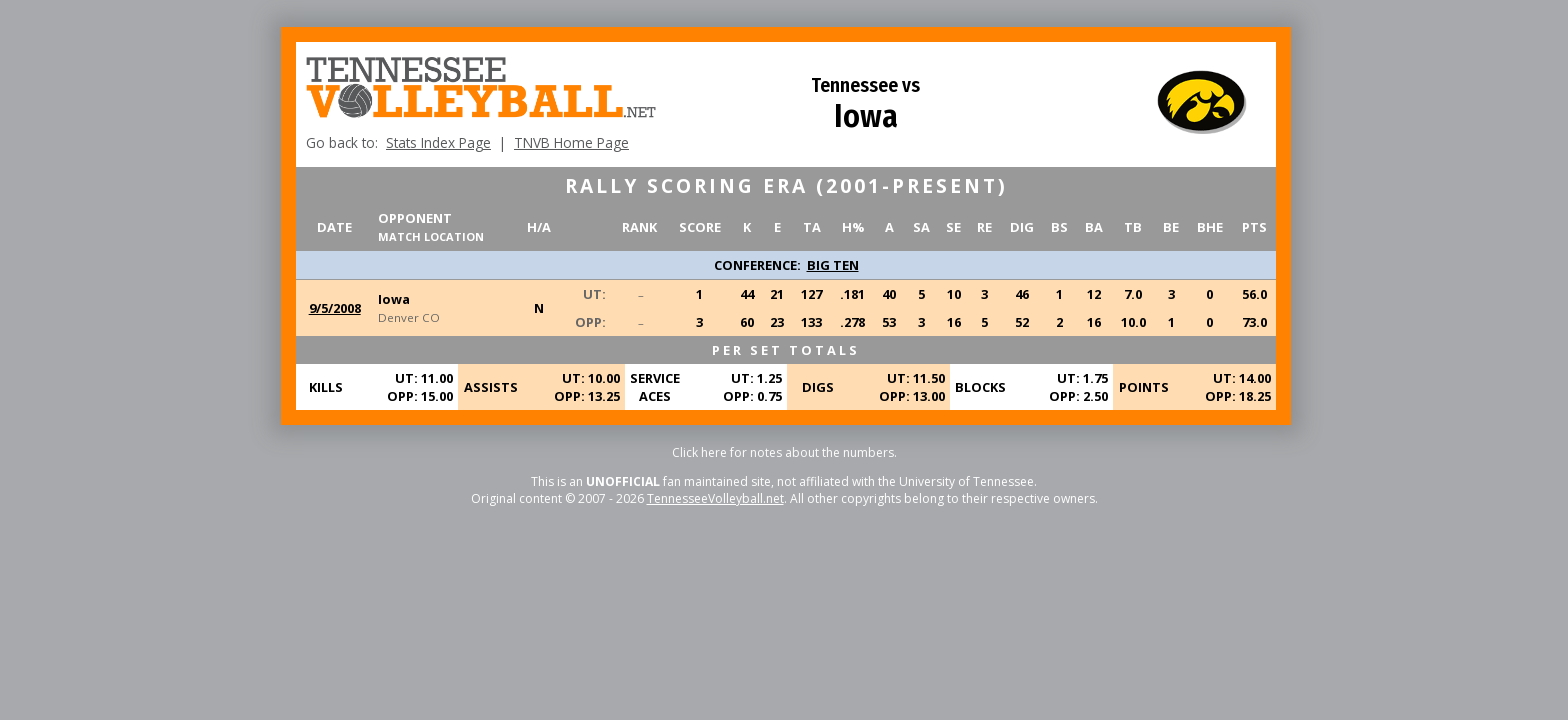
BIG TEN (833, 265)
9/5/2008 (335, 308)
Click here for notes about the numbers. (784, 452)
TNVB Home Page (571, 142)
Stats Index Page (438, 142)
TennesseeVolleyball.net (715, 498)
